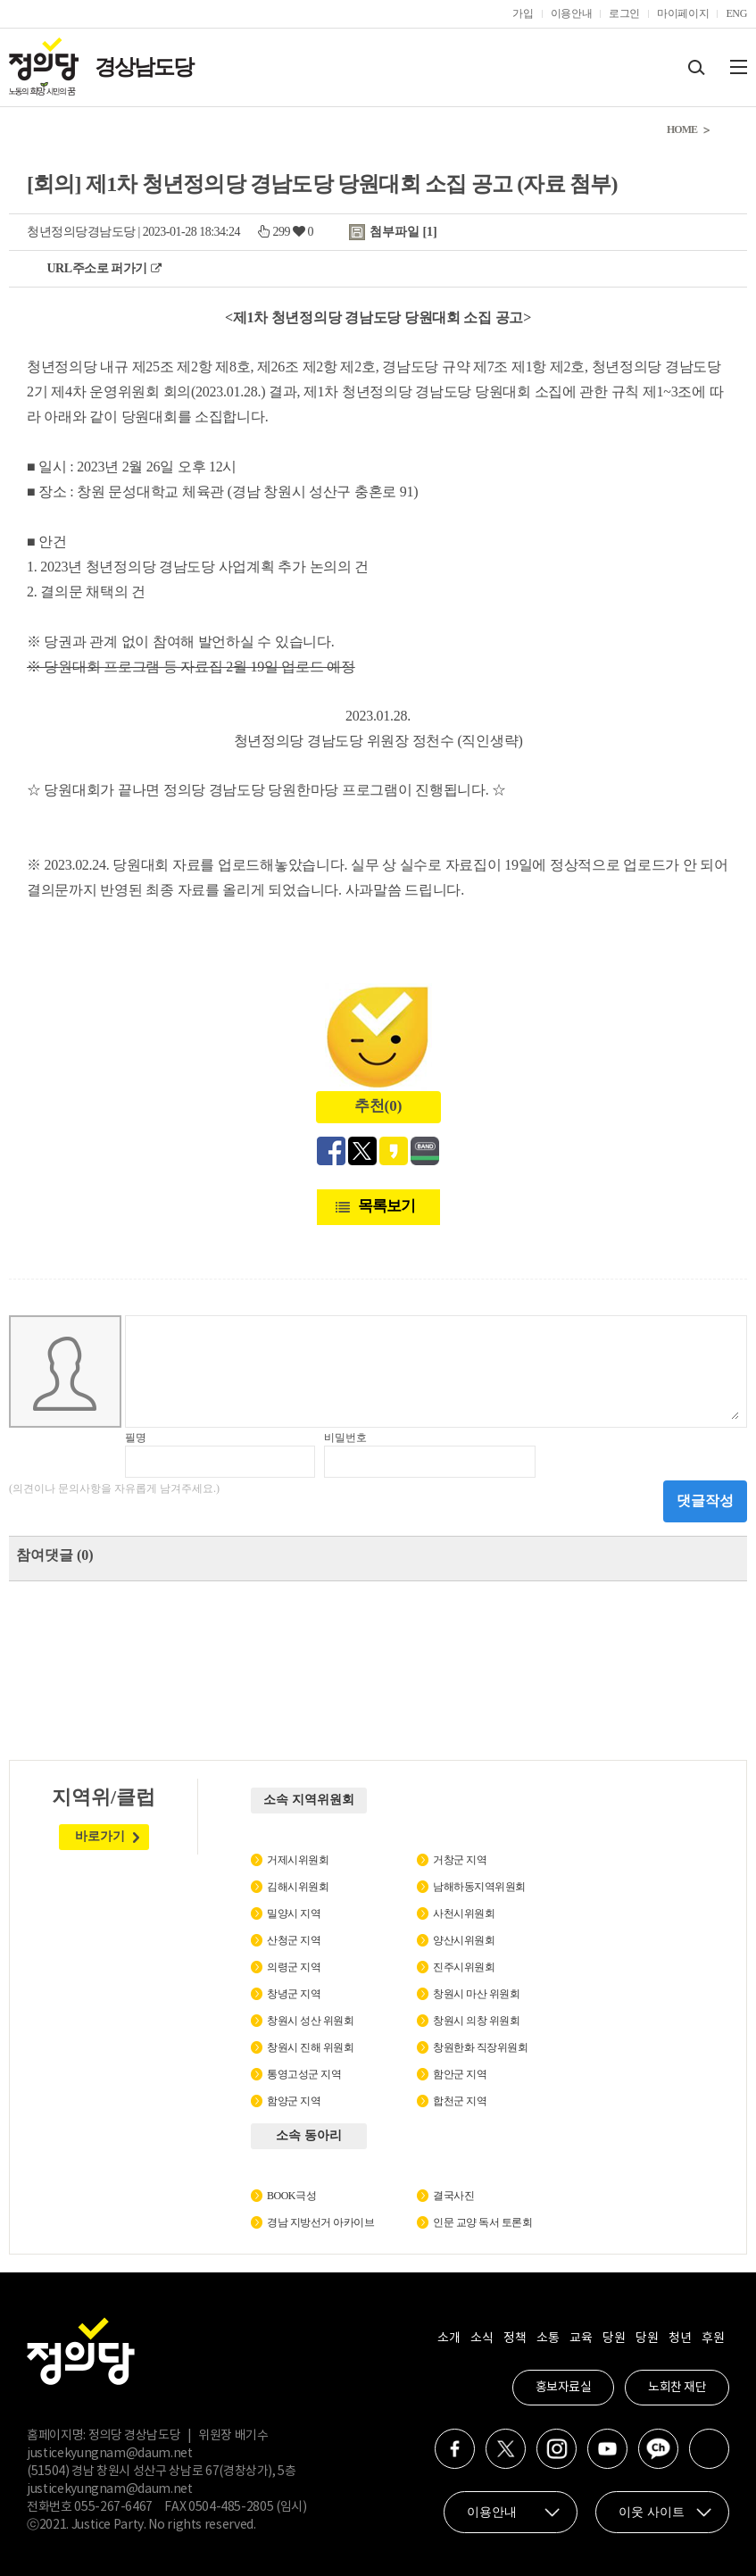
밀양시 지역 (293, 1913)
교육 (580, 2338)
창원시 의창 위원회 (476, 2020)
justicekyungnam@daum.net (110, 2454)
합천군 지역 (459, 2101)
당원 (613, 2338)
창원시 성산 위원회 (310, 2020)
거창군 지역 (459, 1860)
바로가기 (100, 1836)
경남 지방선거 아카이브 (320, 2222)
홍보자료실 (564, 2387)
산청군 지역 (293, 1940)
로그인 (624, 13)
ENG (736, 13)
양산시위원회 (463, 1940)
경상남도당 (144, 67)
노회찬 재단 (677, 2387)
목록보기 (386, 1205)
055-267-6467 (113, 2507)
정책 (514, 2338)
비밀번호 (345, 1437)
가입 (522, 13)
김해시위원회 (297, 1886)
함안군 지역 (459, 2074)
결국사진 (453, 2195)
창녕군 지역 (293, 1994)
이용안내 (572, 13)
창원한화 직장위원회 (480, 2047)
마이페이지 (683, 13)
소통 (547, 2338)
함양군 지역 (293, 2101)
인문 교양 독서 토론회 (482, 2222)
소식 (481, 2338)
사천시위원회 (463, 1913)
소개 (448, 2338)
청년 (680, 2338)
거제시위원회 (297, 1860)
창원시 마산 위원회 (476, 1994)
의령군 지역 (293, 1967)
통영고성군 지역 (304, 2074)
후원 (713, 2338)
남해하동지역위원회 (479, 1886)
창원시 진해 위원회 (310, 2047)
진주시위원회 (463, 1967)
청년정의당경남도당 (81, 231)
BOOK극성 (291, 2195)
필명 (135, 1437)
